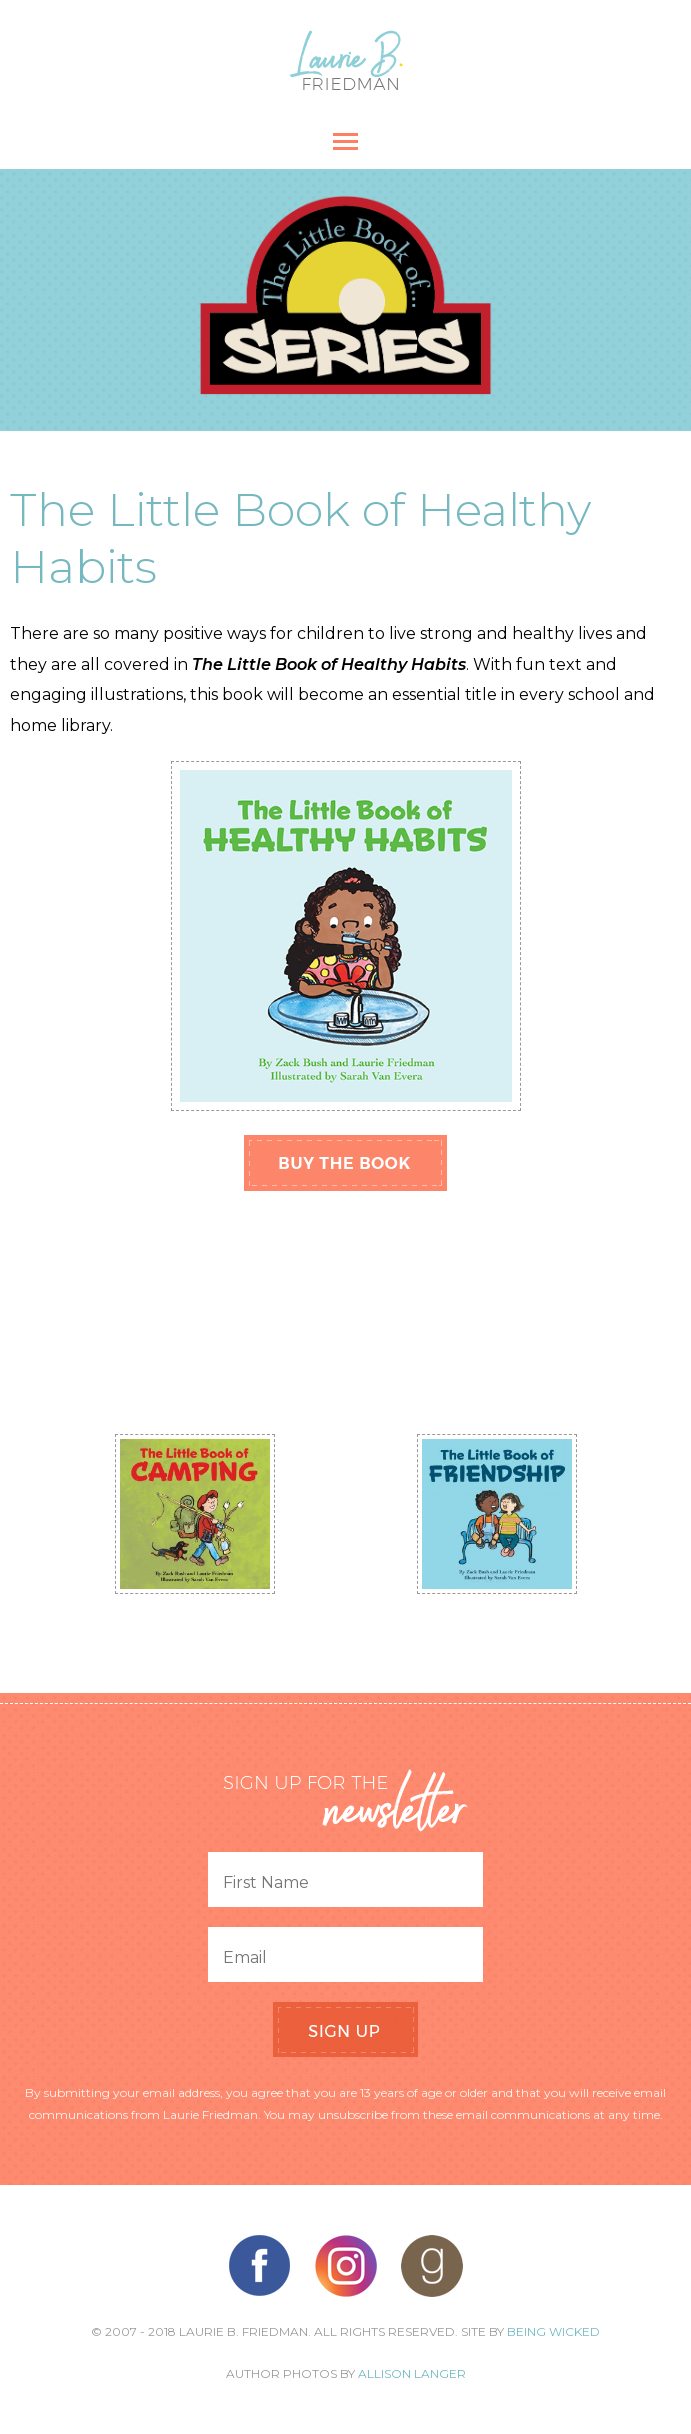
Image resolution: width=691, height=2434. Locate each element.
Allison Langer (412, 2373)
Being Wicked (553, 2331)
